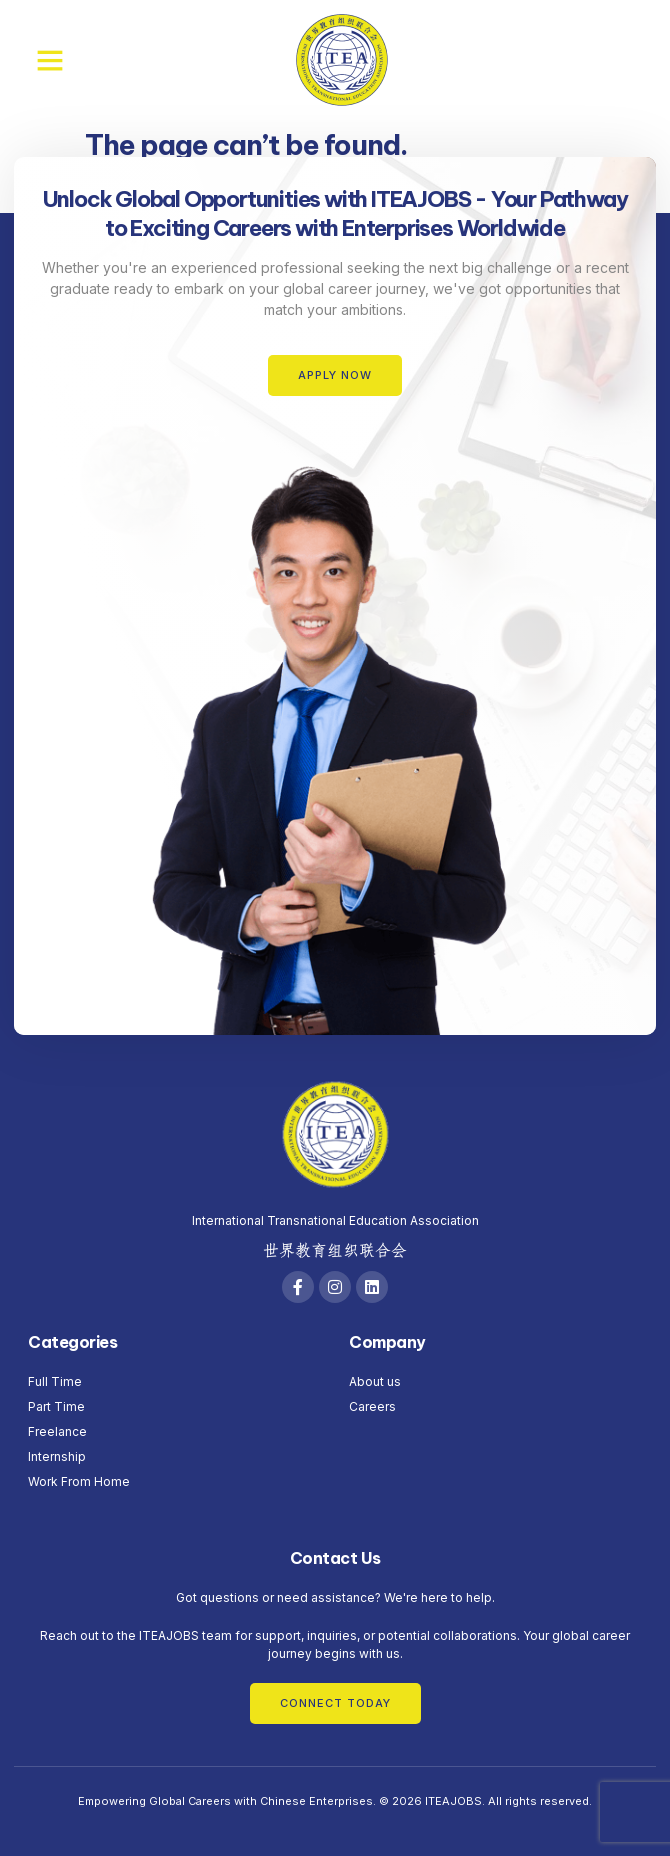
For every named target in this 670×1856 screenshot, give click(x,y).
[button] (50, 60)
